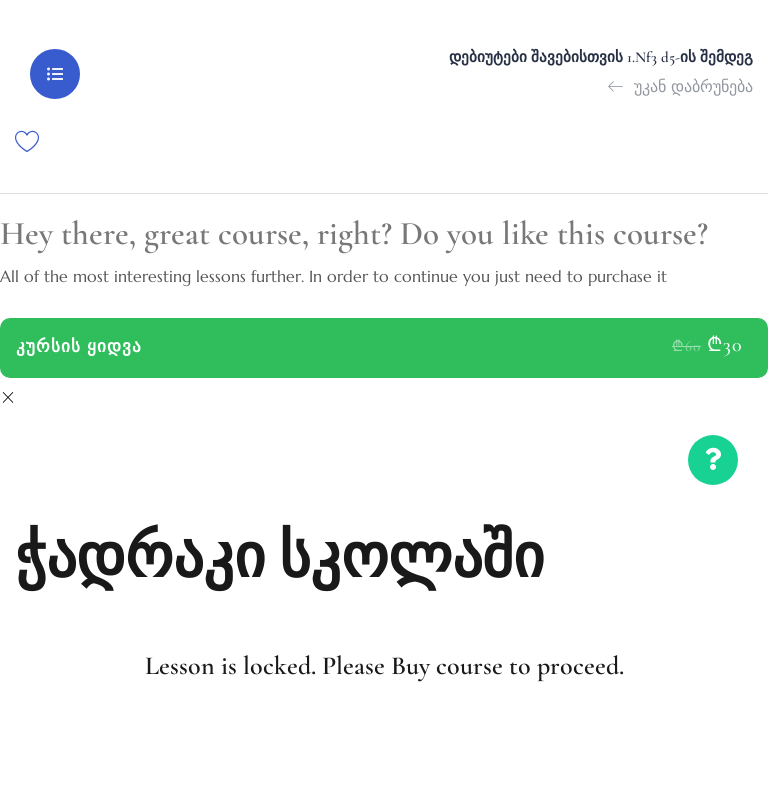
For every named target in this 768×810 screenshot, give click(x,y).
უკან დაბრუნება (680, 86)
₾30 (725, 345)
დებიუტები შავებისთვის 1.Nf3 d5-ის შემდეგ (601, 57)
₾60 (686, 346)
